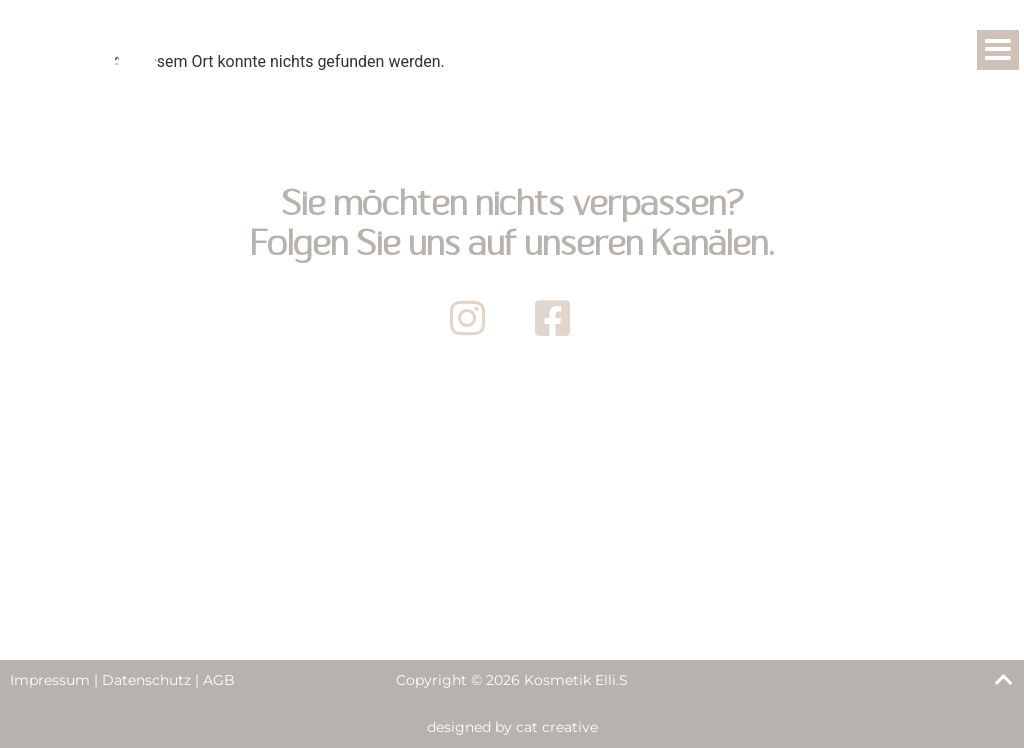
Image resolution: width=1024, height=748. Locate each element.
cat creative (557, 727)
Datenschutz (146, 680)
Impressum (50, 680)
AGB (219, 680)
